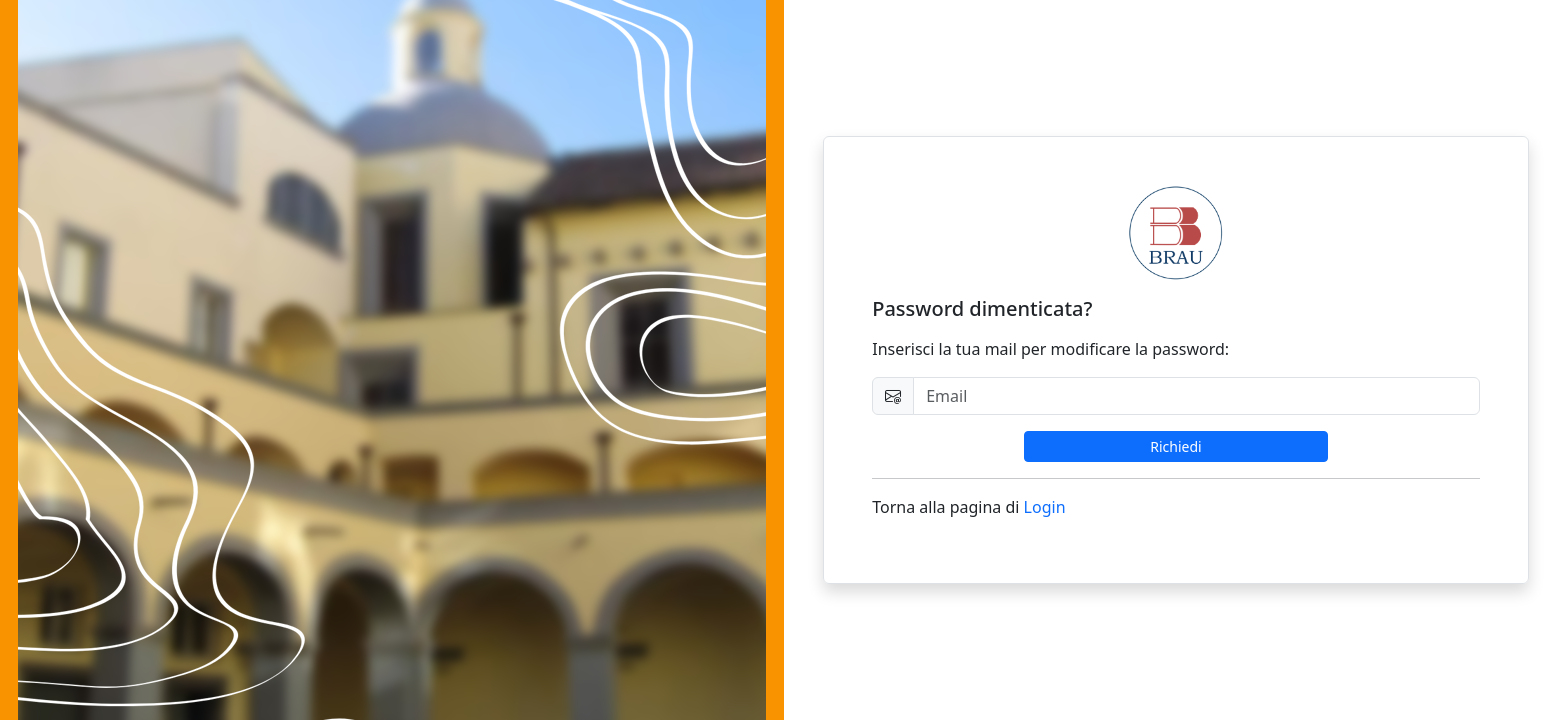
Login (1045, 507)
